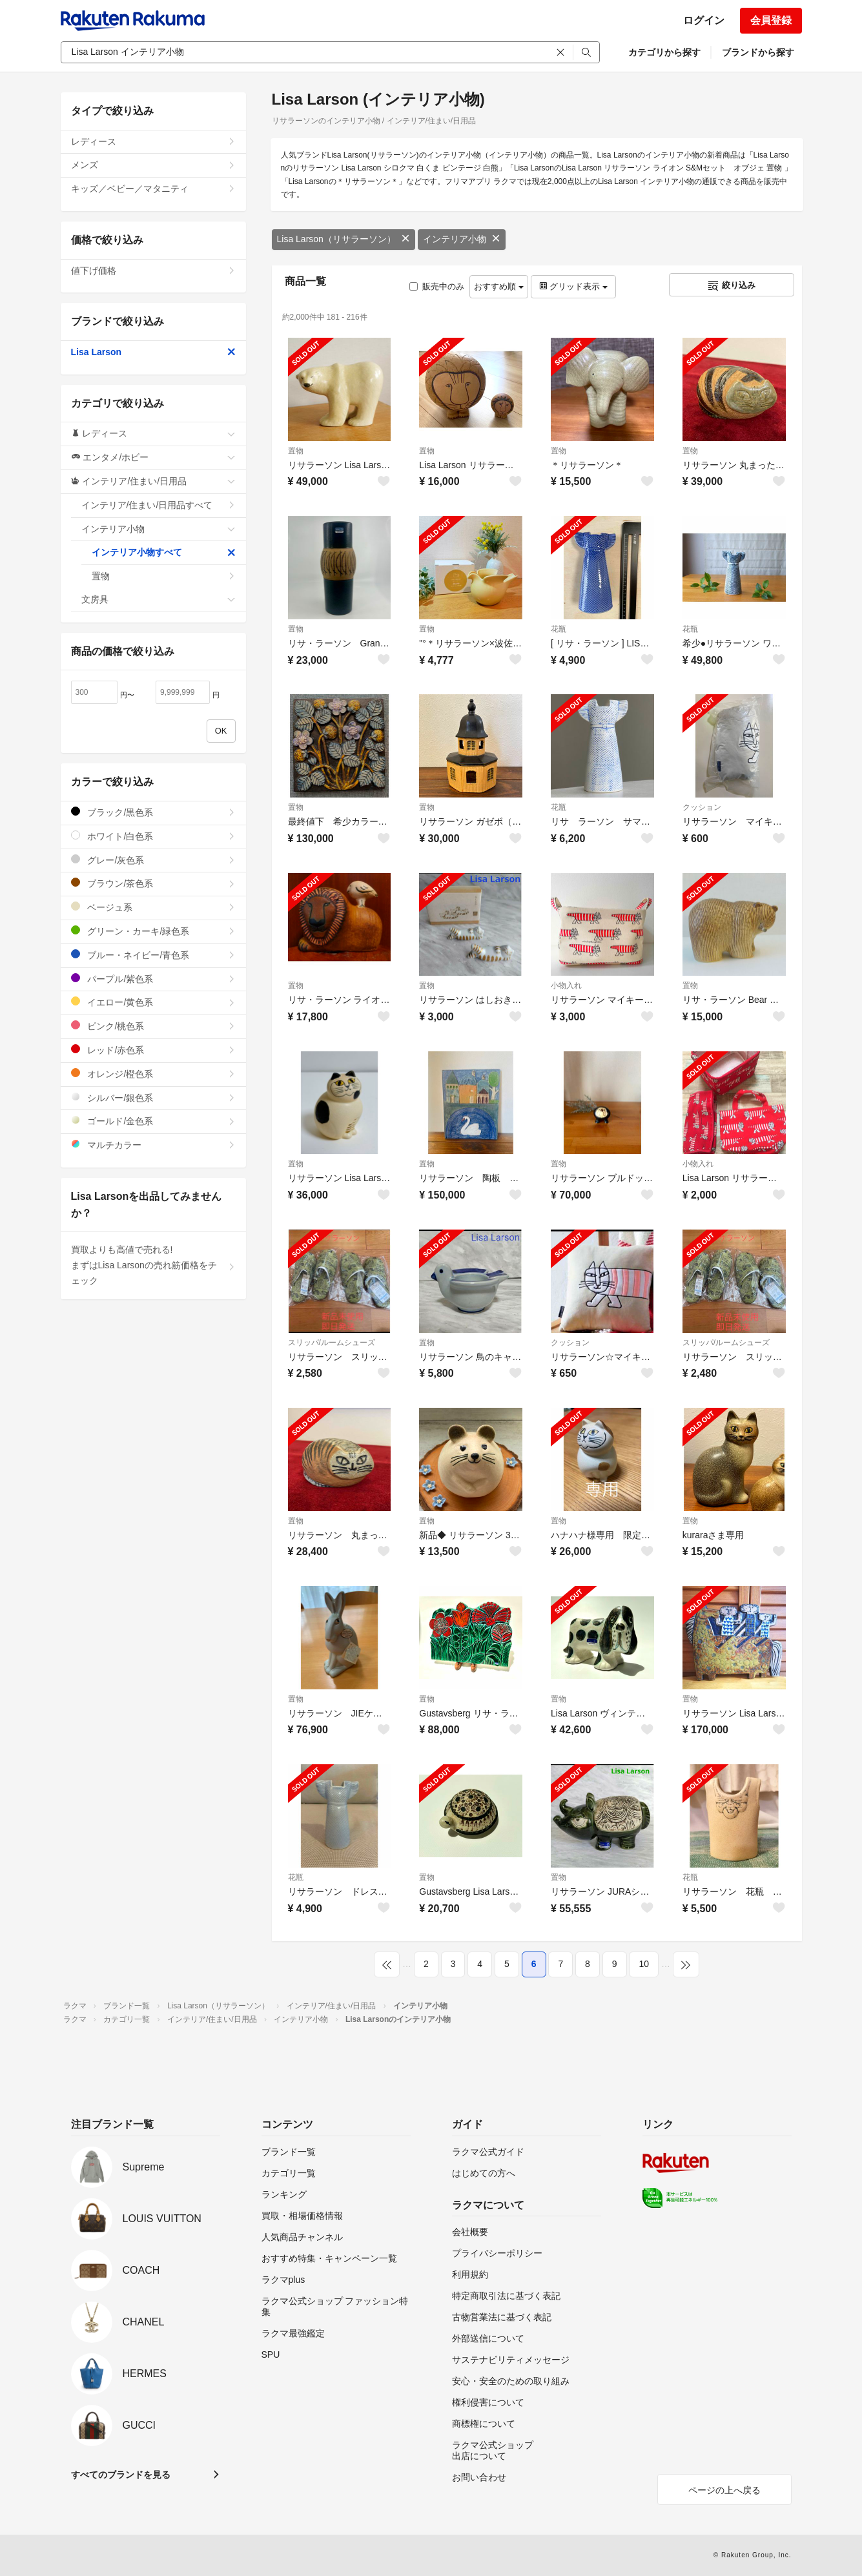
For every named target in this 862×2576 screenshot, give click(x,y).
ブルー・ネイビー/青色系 (153, 954)
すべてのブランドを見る (120, 2474)
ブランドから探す (758, 52)
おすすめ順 (499, 286)
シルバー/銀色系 (153, 1097)
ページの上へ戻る (724, 2490)
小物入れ (566, 985)
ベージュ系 (153, 907)
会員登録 (771, 20)
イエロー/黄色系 (153, 1001)
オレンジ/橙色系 (153, 1073)
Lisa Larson (153, 352)
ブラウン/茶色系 (153, 883)
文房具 (158, 599)
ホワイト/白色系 (153, 835)
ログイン (703, 20)
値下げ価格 (153, 270)
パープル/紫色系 (153, 978)
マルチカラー (153, 1144)
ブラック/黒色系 (153, 812)
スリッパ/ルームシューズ (331, 1342)
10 (644, 1964)
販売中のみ (436, 286)
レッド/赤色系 (153, 1049)
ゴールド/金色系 (153, 1120)
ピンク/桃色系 (153, 1025)
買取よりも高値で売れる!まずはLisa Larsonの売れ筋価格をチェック (153, 1265)
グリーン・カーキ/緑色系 (153, 930)
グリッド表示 (573, 286)
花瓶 (558, 629)
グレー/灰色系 (153, 859)
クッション (701, 807)
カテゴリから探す (664, 52)
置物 (295, 450)
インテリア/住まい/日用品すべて (158, 505)
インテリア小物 (461, 239)
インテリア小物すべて (164, 552)
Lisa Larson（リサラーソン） (343, 239)
